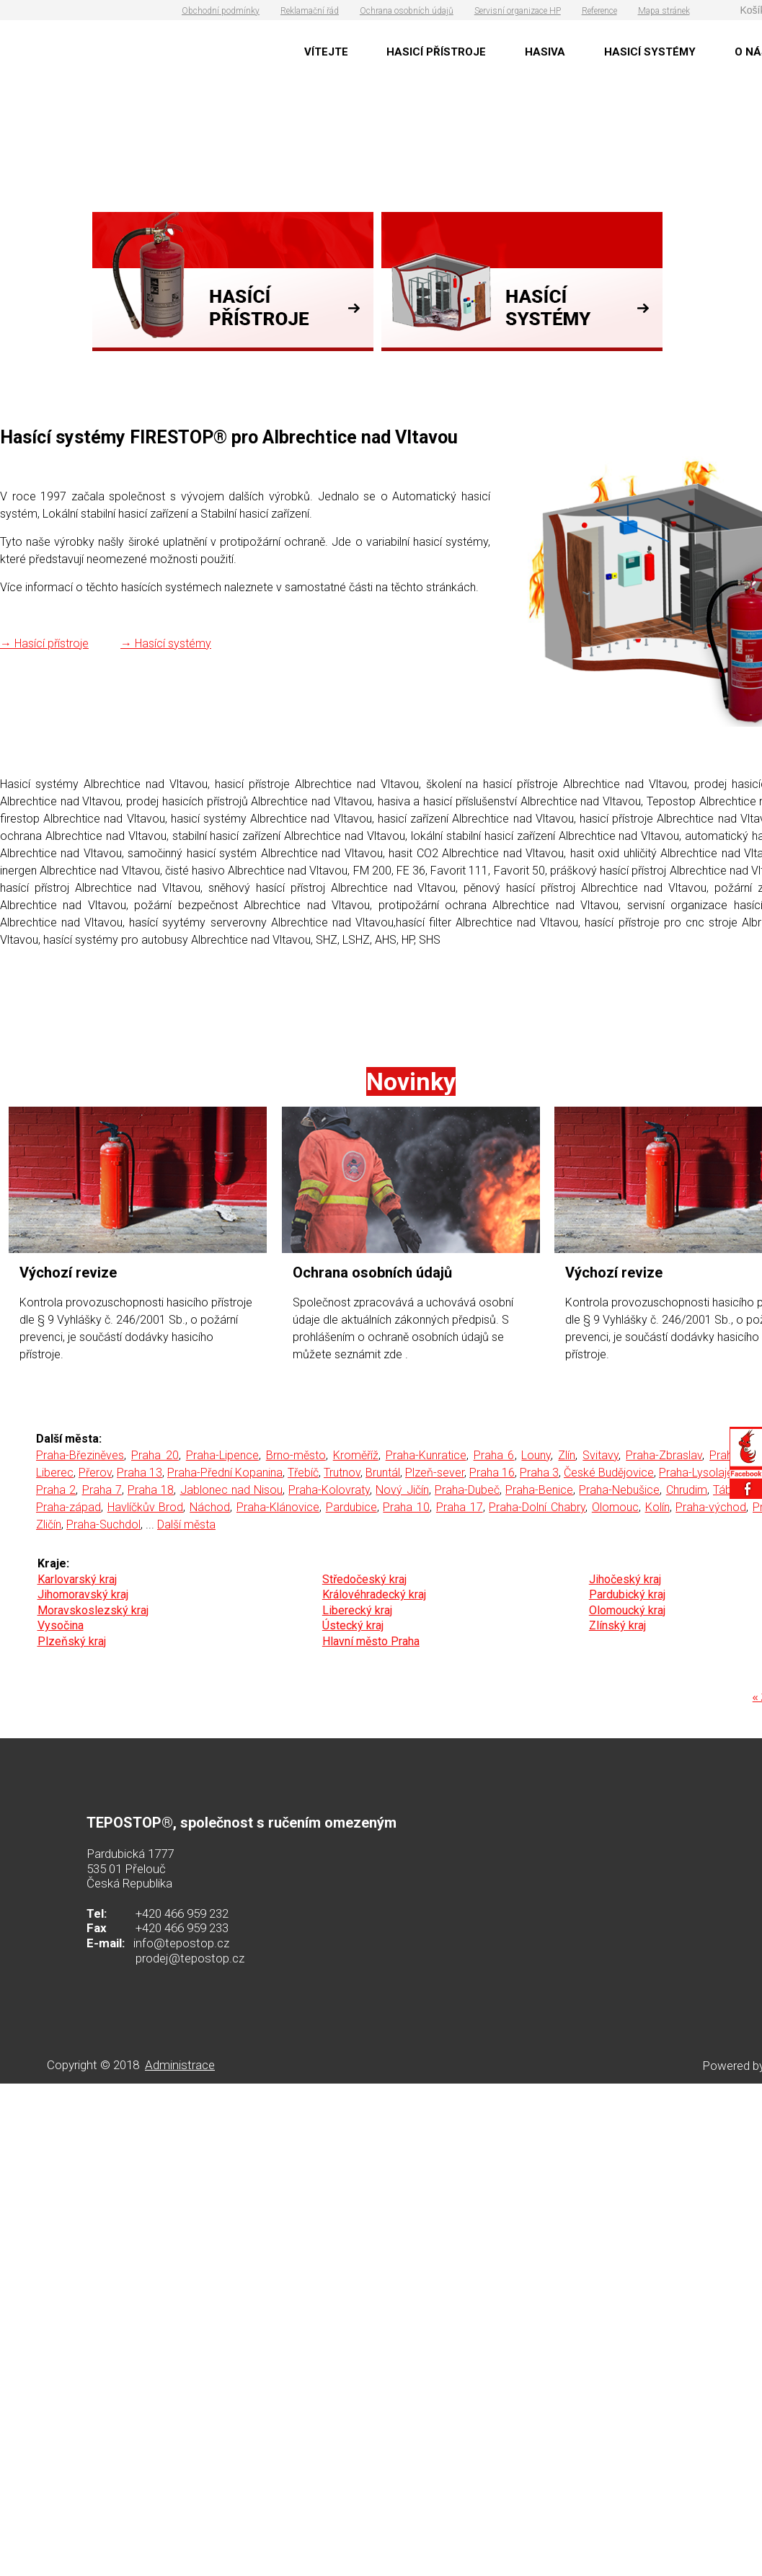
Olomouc (615, 1507)
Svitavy (600, 1455)
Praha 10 (406, 1507)
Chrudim (686, 1490)
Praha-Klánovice (277, 1507)
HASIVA (545, 51)
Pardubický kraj (627, 1594)
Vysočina (60, 1625)
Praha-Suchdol (103, 1524)
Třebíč (303, 1472)
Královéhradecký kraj (374, 1594)
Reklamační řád (309, 11)
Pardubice (351, 1507)
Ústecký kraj (353, 1625)
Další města (186, 1524)
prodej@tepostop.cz (190, 1958)
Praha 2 (56, 1490)
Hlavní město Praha (371, 1641)
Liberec (55, 1472)
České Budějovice (609, 1472)
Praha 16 (492, 1472)
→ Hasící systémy (165, 643)
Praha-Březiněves (80, 1455)
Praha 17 (459, 1507)
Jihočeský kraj (625, 1579)
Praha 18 (151, 1490)
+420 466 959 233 (182, 1928)
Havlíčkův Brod (145, 1507)
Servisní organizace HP (517, 11)
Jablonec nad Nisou (231, 1490)
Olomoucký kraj (627, 1610)
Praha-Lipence (222, 1455)
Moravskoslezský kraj (93, 1610)
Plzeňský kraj (71, 1641)
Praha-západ (68, 1507)
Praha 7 (102, 1490)
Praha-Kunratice (426, 1455)
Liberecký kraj (357, 1610)
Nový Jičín (402, 1490)
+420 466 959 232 (182, 1913)
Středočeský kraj (364, 1579)
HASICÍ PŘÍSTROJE (436, 51)
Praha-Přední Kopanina (225, 1472)
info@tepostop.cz (181, 1943)
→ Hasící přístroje (44, 643)
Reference (599, 11)
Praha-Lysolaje (696, 1472)
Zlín (566, 1455)
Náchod (210, 1507)
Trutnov (342, 1472)
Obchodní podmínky (221, 11)
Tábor (727, 1490)
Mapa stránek (664, 11)
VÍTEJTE (326, 51)
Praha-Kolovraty (329, 1490)
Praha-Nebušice (619, 1490)
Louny (536, 1455)
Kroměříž (355, 1455)
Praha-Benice (539, 1490)
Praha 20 (155, 1455)
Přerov (95, 1472)
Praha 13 (139, 1472)
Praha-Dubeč (467, 1490)
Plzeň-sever (434, 1472)
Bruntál (383, 1472)
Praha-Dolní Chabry (537, 1507)
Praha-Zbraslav (664, 1455)
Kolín (657, 1507)
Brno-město (296, 1455)
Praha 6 (494, 1455)
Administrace (180, 2065)
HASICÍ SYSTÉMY (650, 51)
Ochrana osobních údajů (406, 11)
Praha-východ (710, 1507)
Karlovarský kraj (77, 1579)
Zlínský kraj (617, 1625)
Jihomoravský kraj (82, 1594)
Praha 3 (539, 1472)
